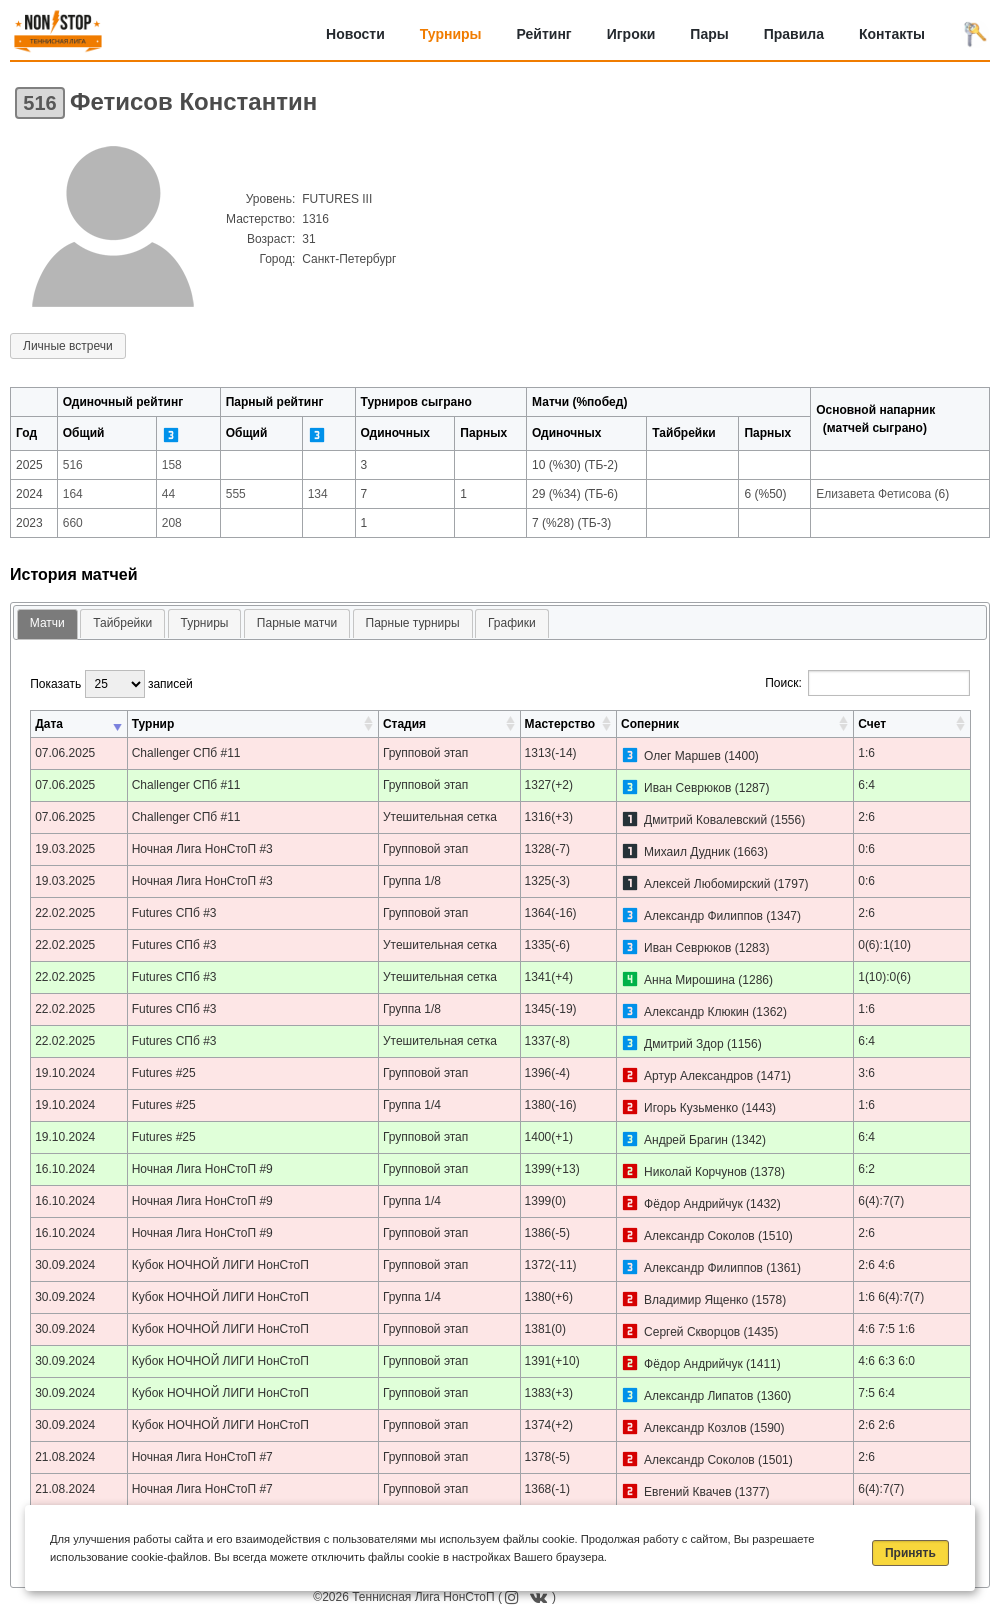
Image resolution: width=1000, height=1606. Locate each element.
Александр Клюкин (696, 1012)
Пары (709, 34)
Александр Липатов (698, 1396)
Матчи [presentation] (47, 623)
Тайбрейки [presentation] (122, 623)
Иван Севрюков (687, 788)
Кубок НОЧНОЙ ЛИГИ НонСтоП (220, 1265)
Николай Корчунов (695, 1172)
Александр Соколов (699, 1236)
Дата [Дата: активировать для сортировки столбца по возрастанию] (49, 724)
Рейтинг (544, 34)
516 (39, 103)
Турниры (451, 34)
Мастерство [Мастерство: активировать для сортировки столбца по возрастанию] (560, 724)
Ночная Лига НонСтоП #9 (202, 1169)
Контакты (892, 34)
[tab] (47, 624)
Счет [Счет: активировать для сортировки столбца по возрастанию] (872, 724)
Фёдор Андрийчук (693, 1204)
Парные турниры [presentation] (413, 623)
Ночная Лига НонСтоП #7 (202, 1457)
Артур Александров (698, 1076)
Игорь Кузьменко (691, 1108)
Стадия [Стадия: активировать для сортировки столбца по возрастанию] (404, 724)
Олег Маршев (682, 756)
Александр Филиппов (703, 916)
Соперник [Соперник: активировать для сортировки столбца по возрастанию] (650, 724)
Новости (355, 34)
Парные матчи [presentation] (297, 623)
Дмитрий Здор (684, 1044)
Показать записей (111, 684)
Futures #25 (164, 1073)
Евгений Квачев (687, 1492)
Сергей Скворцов (692, 1332)
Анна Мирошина (689, 980)
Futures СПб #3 (174, 913)
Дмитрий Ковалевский (705, 820)
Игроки (631, 34)
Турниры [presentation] (205, 623)
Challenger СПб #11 (186, 753)
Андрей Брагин (686, 1140)
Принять (910, 1553)
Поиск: (867, 683)
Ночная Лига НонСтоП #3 (202, 849)
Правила (794, 34)
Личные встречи (68, 346)
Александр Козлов (695, 1428)
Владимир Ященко (696, 1300)
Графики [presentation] (512, 623)
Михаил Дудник (687, 852)
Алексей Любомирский (707, 884)
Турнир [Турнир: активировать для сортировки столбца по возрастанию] (153, 724)
